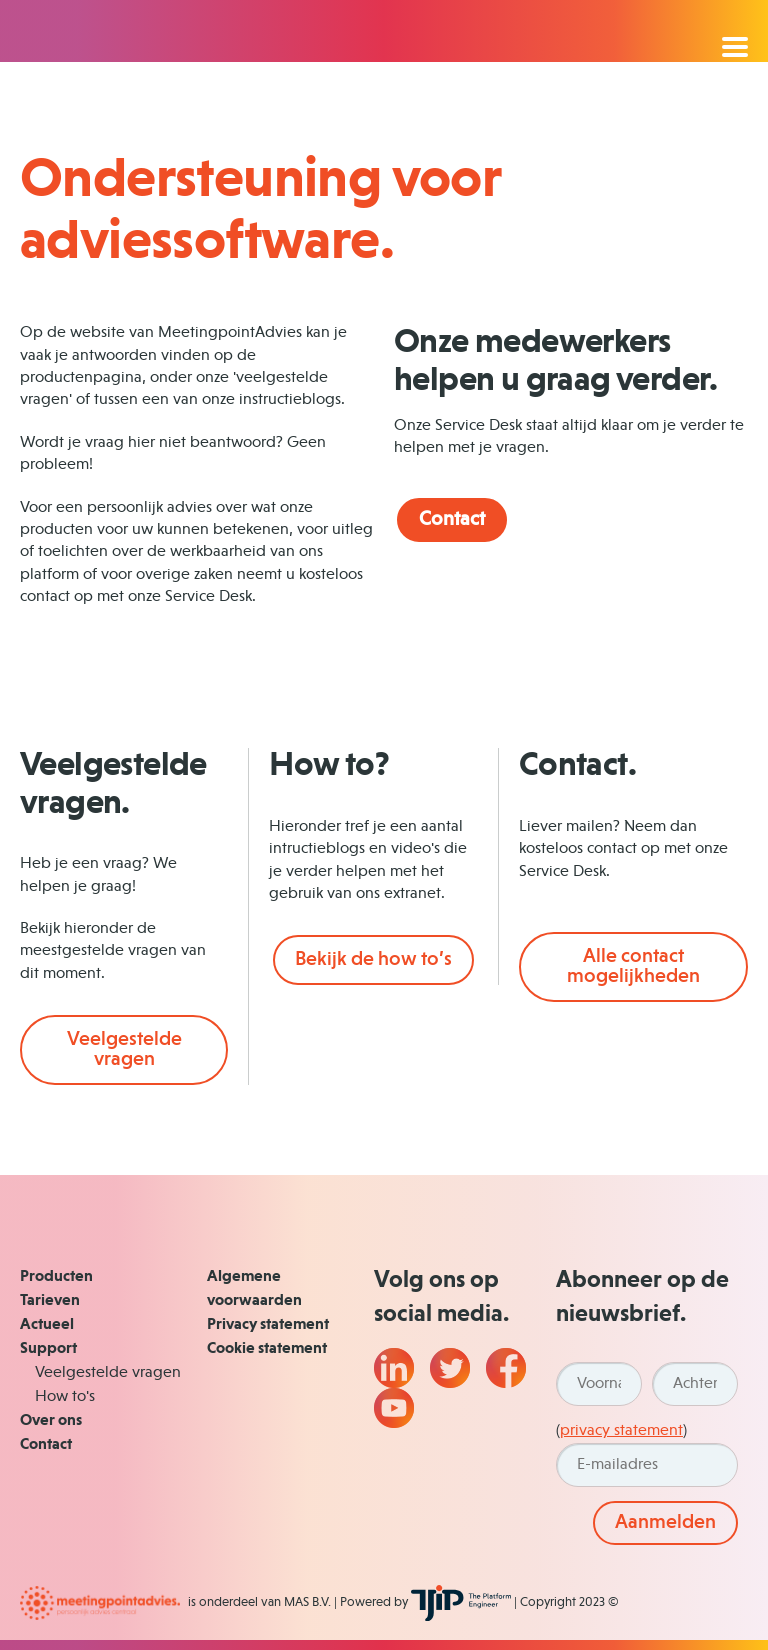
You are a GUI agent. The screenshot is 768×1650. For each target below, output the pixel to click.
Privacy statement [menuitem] (268, 1325)
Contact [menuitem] (46, 1445)
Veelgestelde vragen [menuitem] (108, 1373)
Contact (452, 520)
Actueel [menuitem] (47, 1325)
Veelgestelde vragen (124, 1050)
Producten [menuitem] (56, 1277)
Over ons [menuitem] (51, 1421)
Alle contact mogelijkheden (633, 967)
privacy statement (621, 1431)
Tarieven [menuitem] (50, 1301)
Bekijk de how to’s (373, 960)
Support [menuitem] (48, 1349)
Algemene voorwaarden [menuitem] (254, 1289)
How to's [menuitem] (65, 1397)
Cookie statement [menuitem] (267, 1349)
